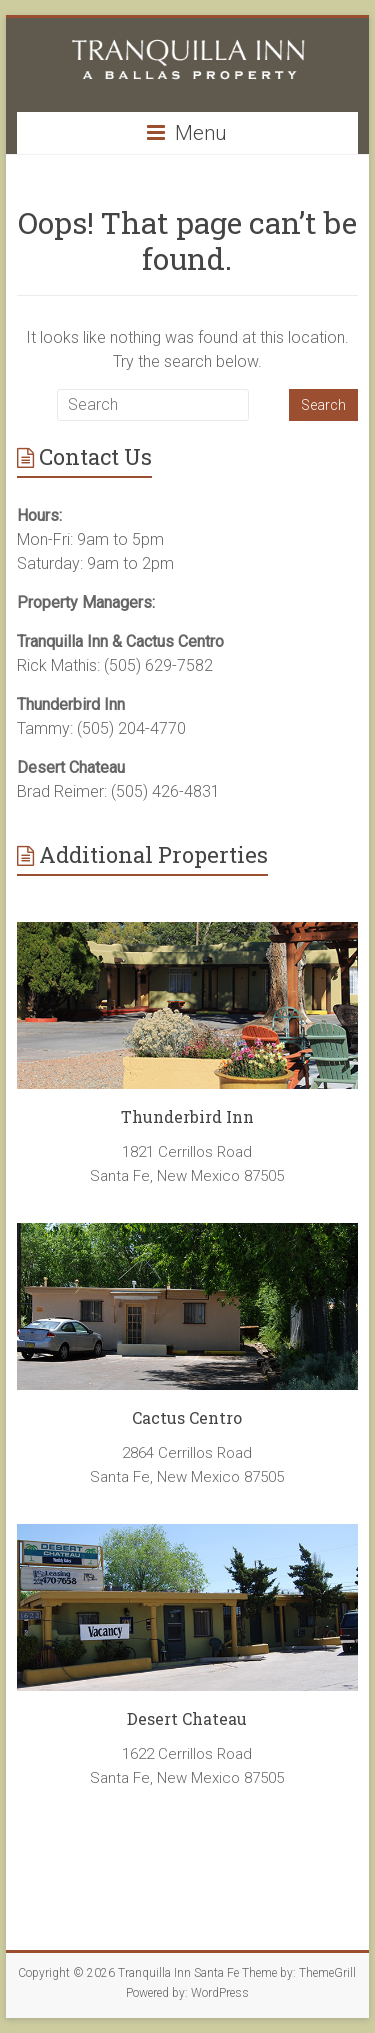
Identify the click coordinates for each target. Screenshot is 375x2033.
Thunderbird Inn (187, 1116)
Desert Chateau (187, 1718)
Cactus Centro (187, 1417)
